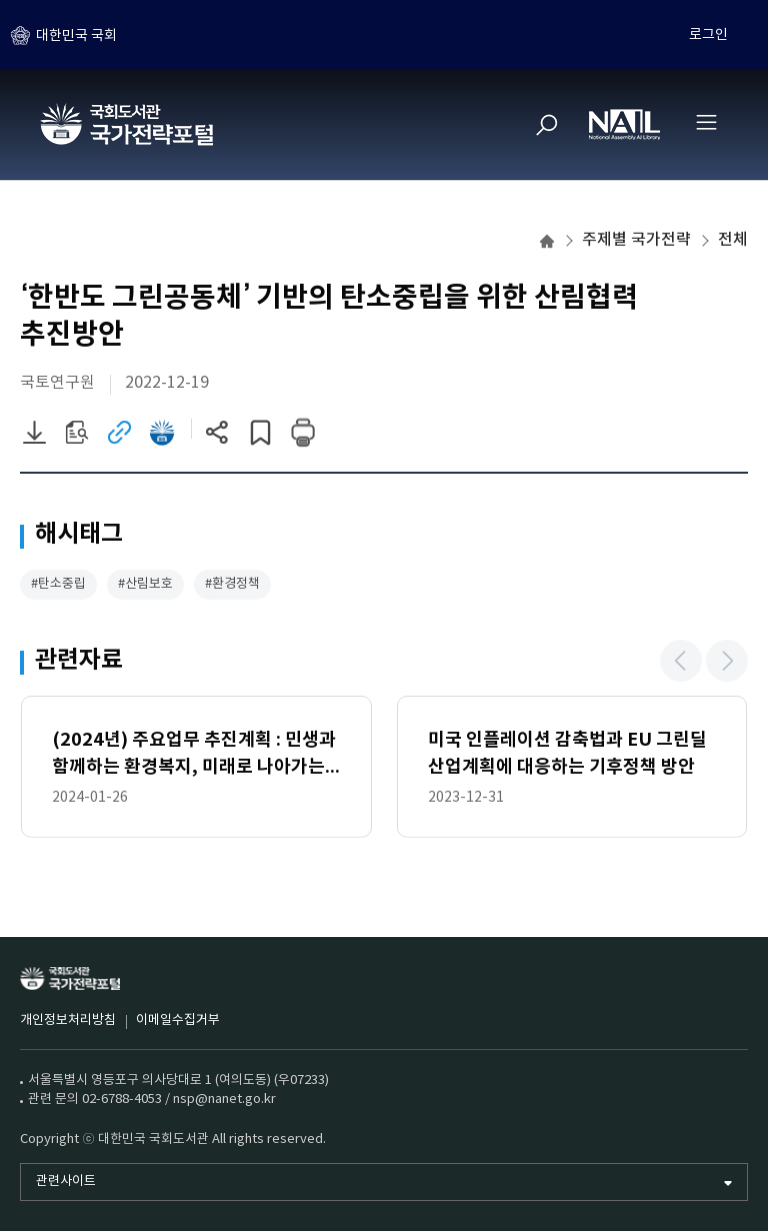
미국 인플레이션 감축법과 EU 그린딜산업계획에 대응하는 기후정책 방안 (567, 754)
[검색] (547, 125)
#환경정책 (232, 585)
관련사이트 (66, 1181)
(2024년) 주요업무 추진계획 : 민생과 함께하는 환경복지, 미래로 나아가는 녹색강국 (194, 756)
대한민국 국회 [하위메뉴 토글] (76, 35)
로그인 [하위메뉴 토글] (708, 35)
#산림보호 (145, 585)
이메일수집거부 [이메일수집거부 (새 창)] (178, 1020)
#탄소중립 (58, 585)
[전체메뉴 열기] (706, 122)
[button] (681, 662)
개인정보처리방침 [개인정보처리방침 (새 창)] (68, 1020)
